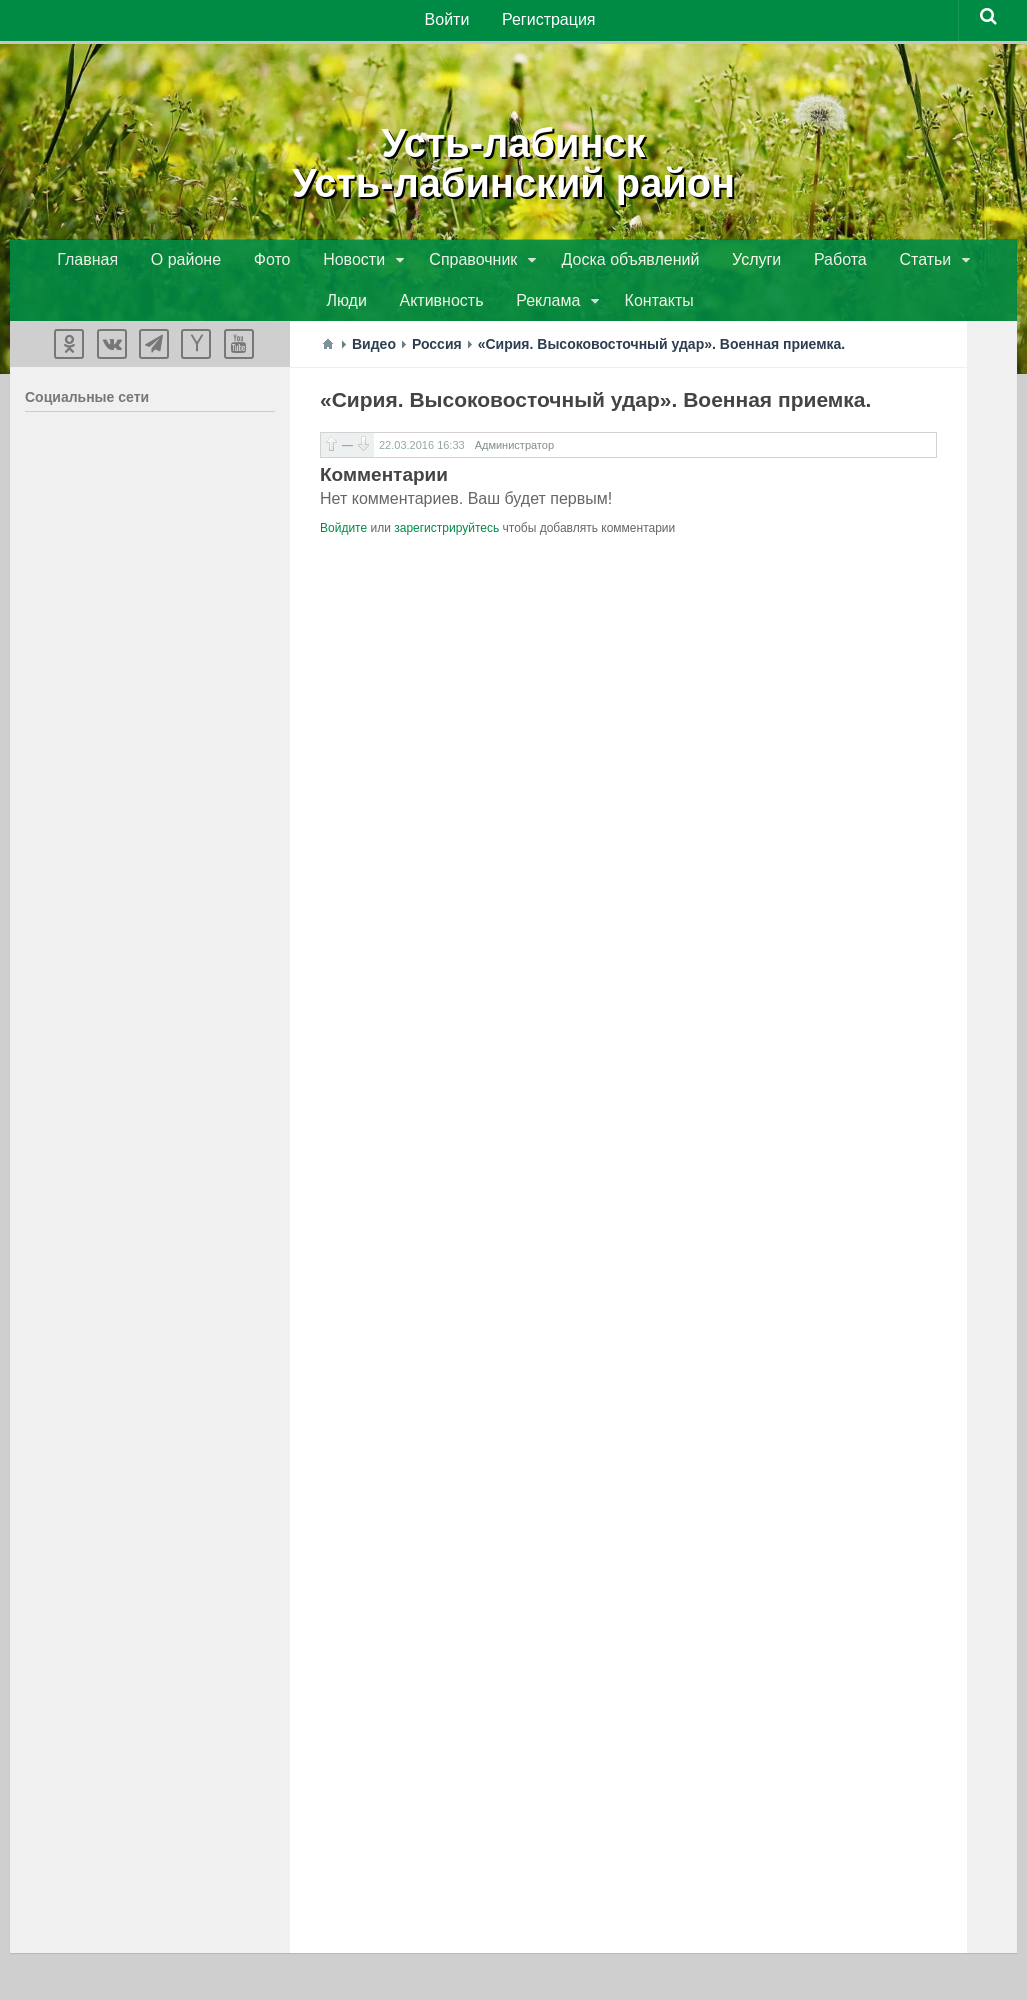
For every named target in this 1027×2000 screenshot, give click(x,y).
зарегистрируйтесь (446, 535)
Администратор (514, 452)
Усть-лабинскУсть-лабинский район (513, 160)
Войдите (343, 535)
